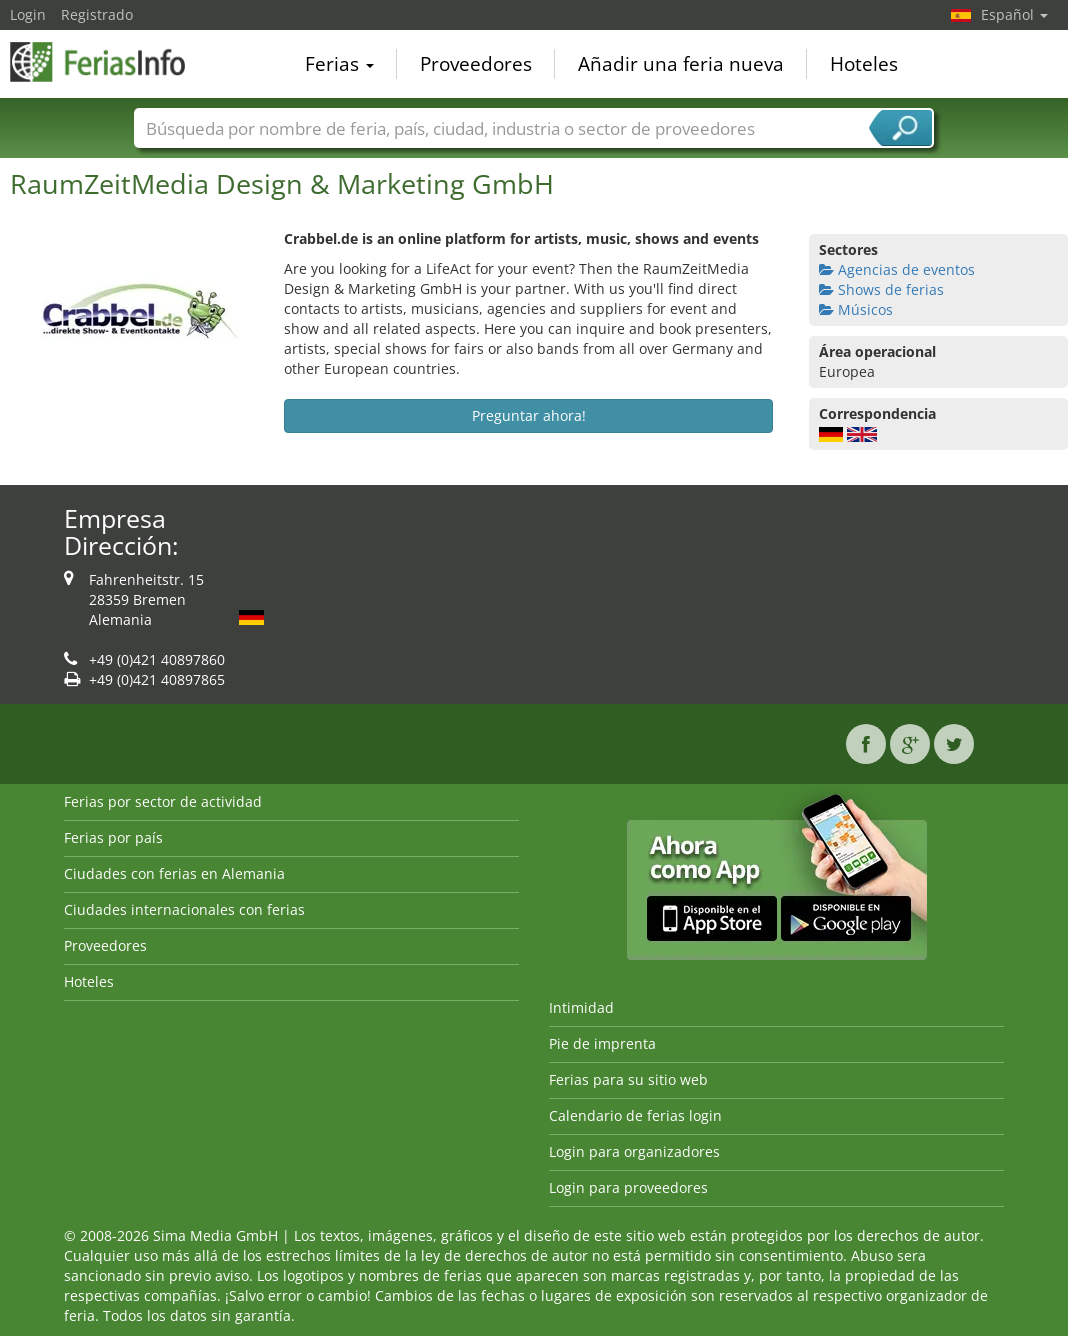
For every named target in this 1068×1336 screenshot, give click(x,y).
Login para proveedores (628, 1187)
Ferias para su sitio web (628, 1079)
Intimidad (581, 1007)
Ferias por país (113, 837)
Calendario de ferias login (635, 1115)
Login (28, 14)
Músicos (856, 309)
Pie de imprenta (602, 1043)
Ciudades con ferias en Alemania (174, 873)
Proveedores (476, 64)
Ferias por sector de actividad (163, 801)
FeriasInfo (110, 62)
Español (1014, 14)
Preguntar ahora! (529, 415)
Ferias (339, 64)
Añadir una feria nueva (681, 64)
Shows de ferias (881, 289)
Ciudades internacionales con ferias (184, 909)
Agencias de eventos (897, 269)
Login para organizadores (634, 1151)
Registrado (97, 14)
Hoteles (864, 64)
